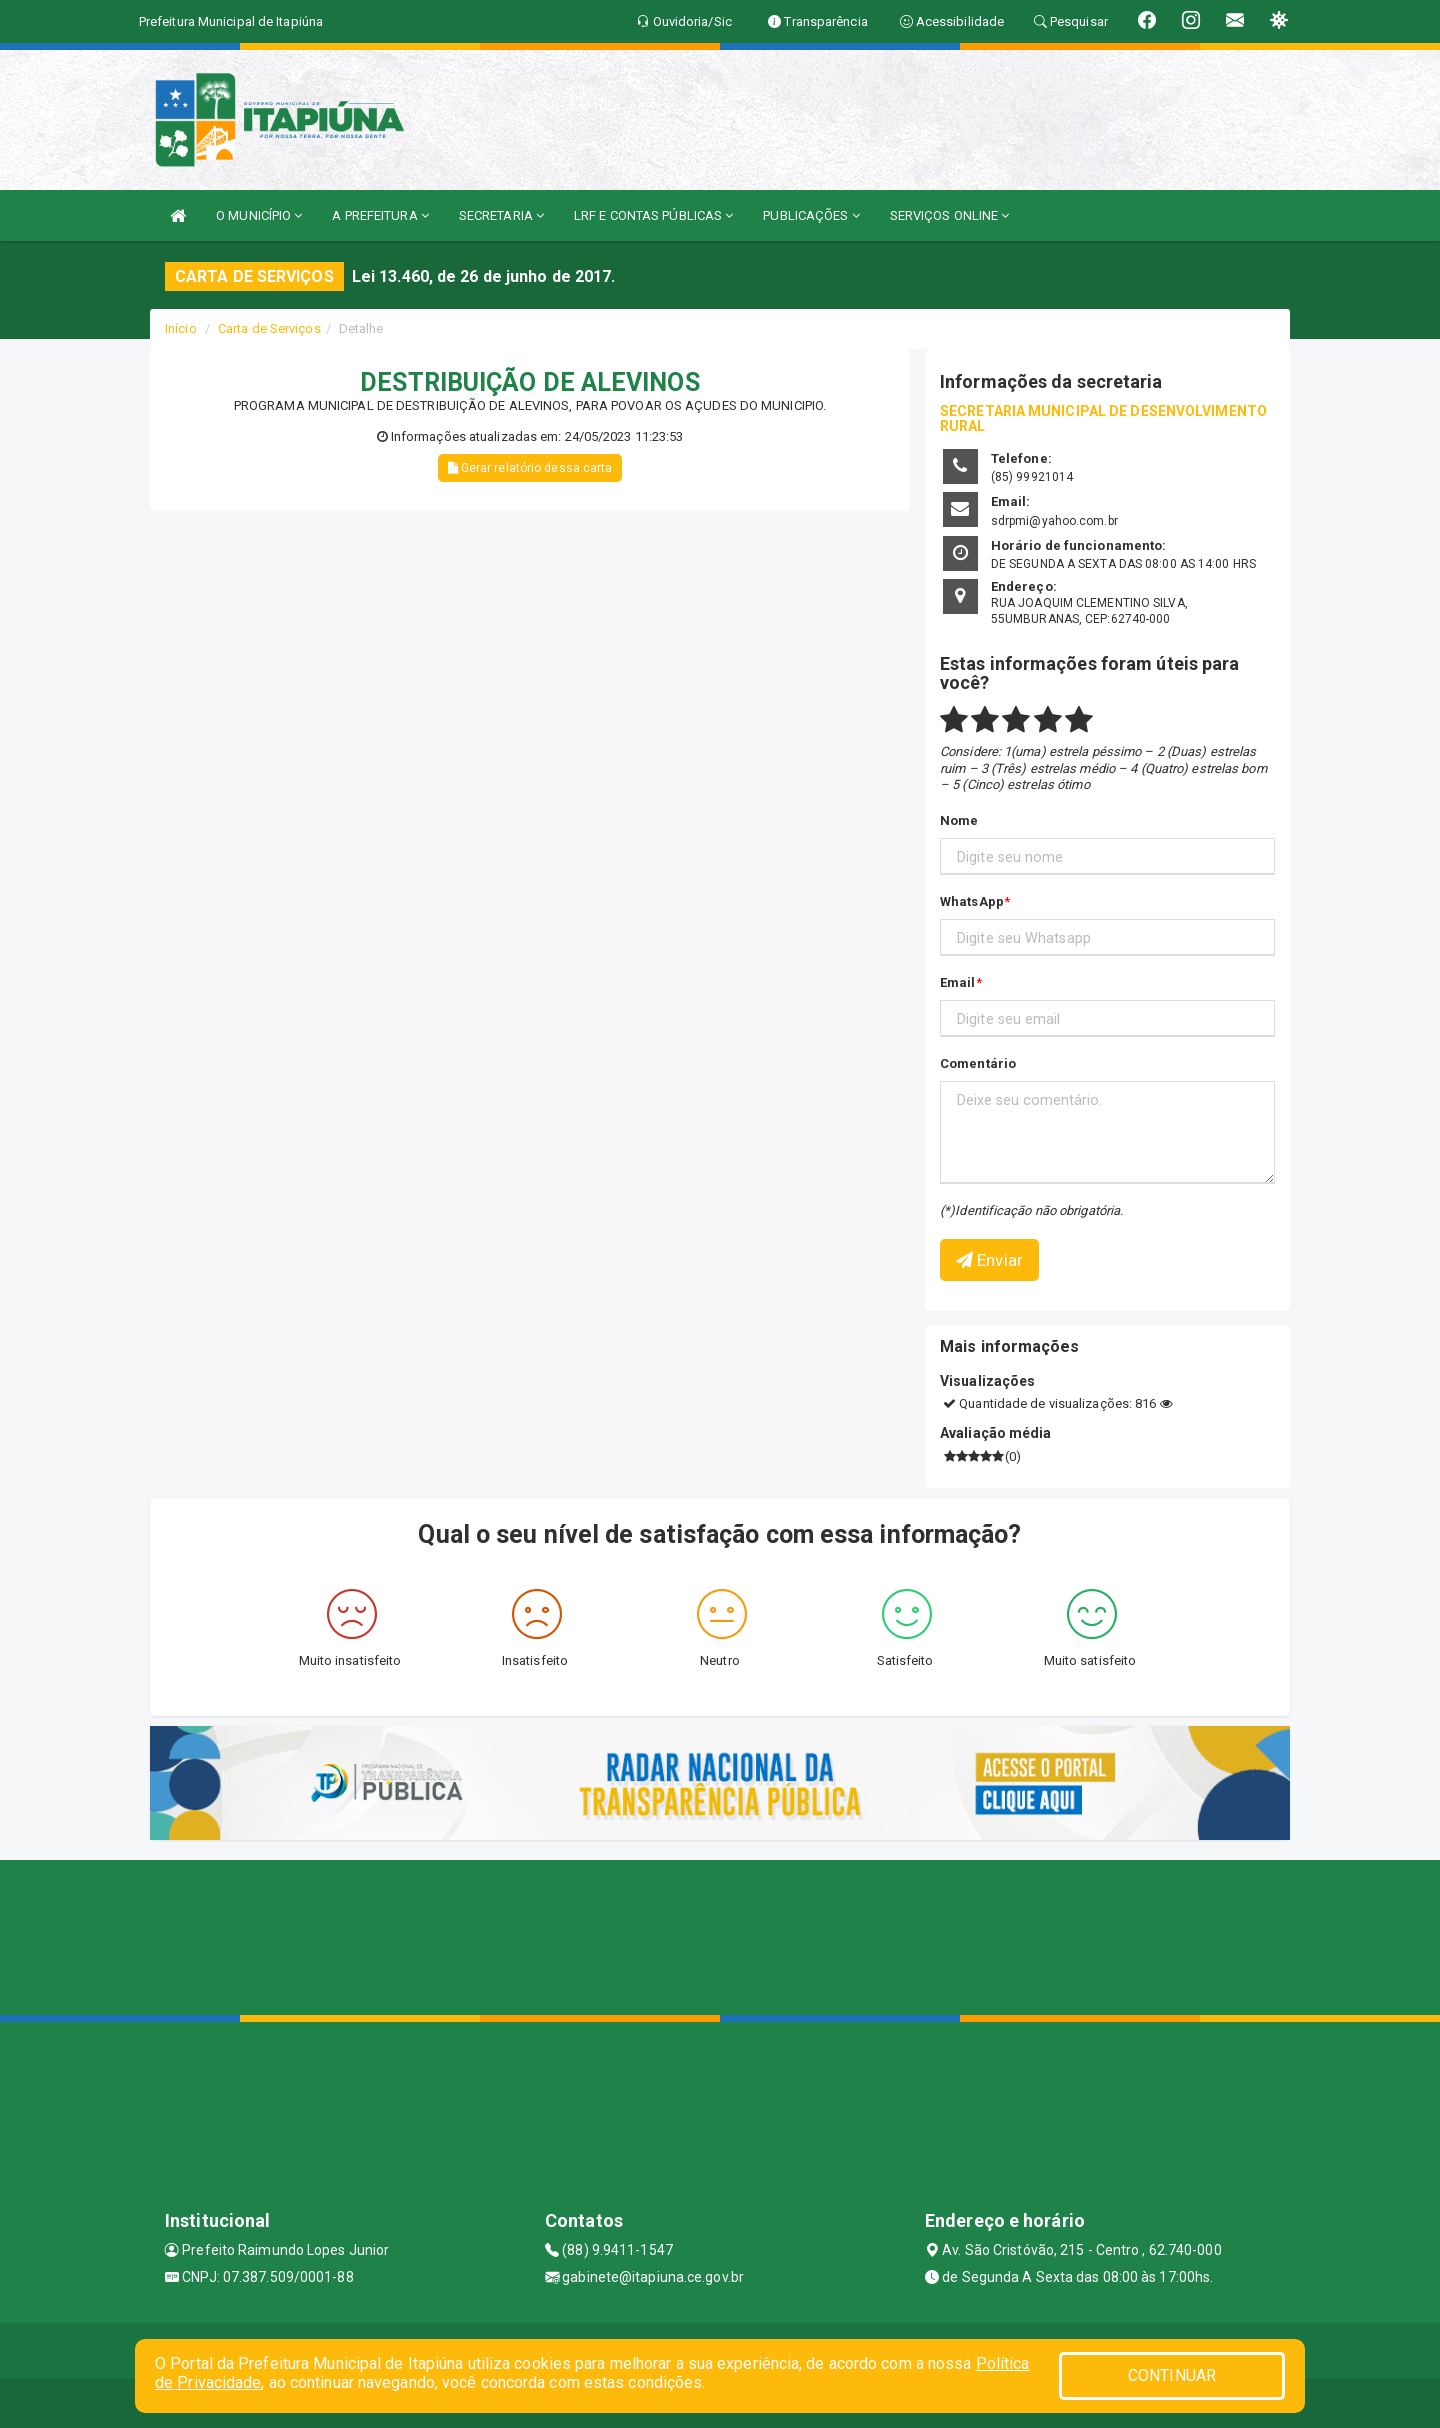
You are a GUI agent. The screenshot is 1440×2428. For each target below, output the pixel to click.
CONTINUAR (1172, 2375)
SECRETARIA (501, 215)
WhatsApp (972, 901)
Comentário (978, 1063)
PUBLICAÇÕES (811, 215)
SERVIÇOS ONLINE (950, 215)
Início (181, 328)
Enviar (989, 1260)
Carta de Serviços (269, 328)
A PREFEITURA (380, 215)
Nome (959, 820)
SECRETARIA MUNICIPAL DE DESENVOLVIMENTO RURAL (1103, 418)
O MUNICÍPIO (259, 215)
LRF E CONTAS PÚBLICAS (653, 215)
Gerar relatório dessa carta (530, 468)
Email (958, 982)
